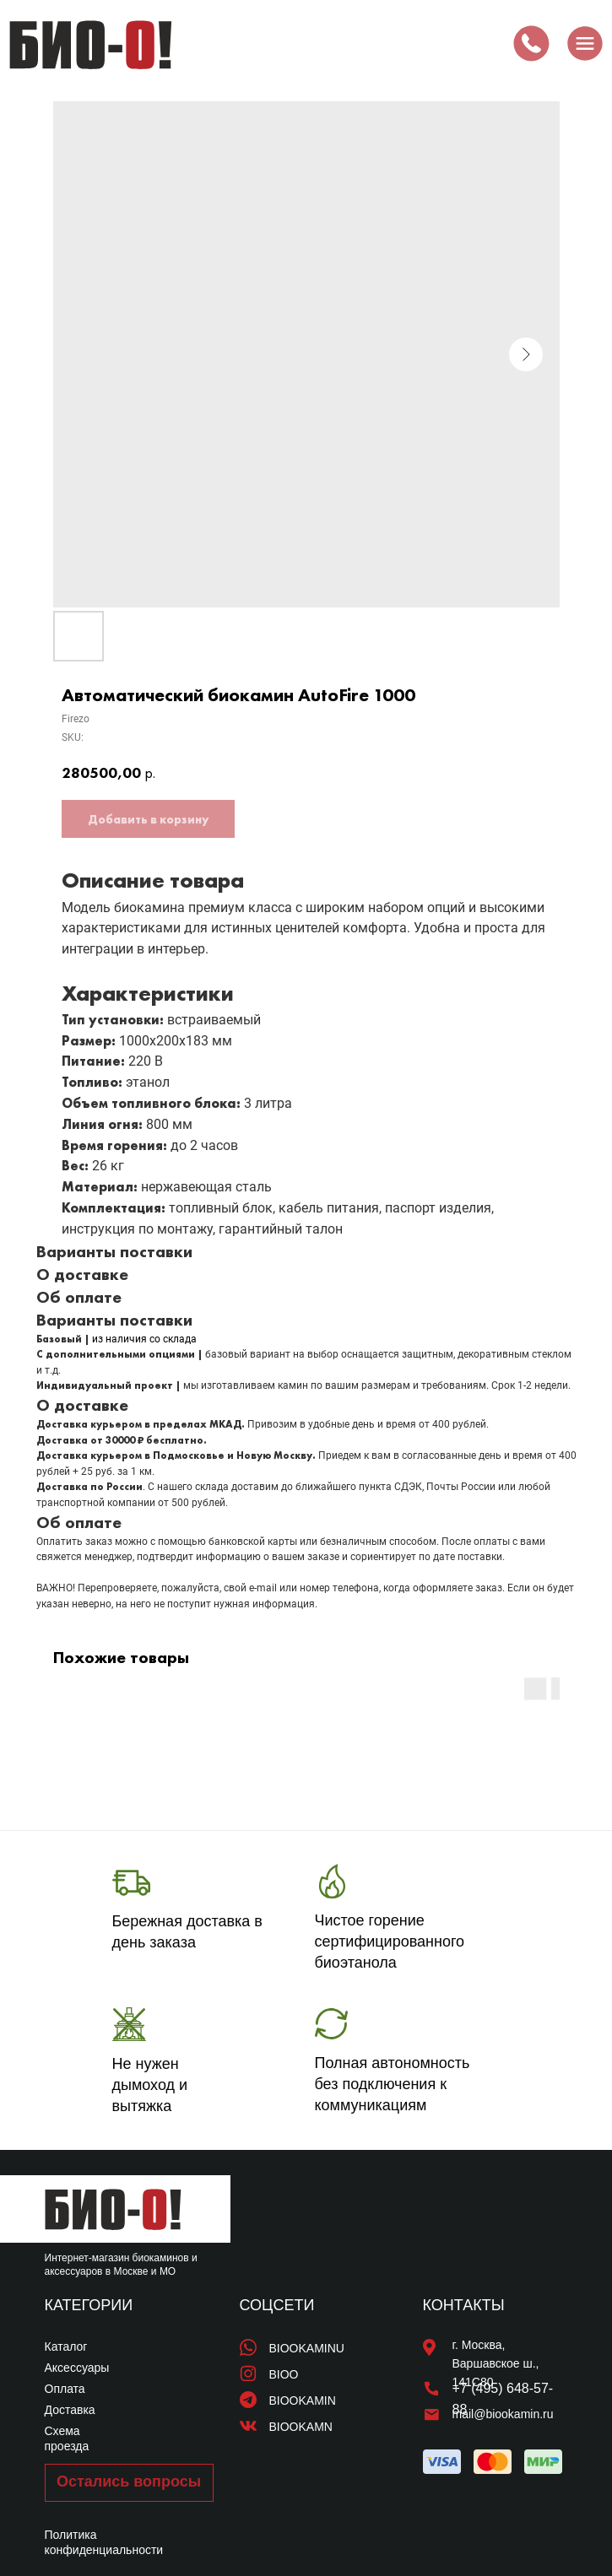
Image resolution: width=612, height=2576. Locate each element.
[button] (129, 2483)
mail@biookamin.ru (503, 2414)
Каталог (66, 2346)
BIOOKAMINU (306, 2348)
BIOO (284, 2374)
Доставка (70, 2410)
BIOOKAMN (301, 2426)
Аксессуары (77, 2367)
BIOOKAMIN (302, 2400)
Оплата (65, 2388)
